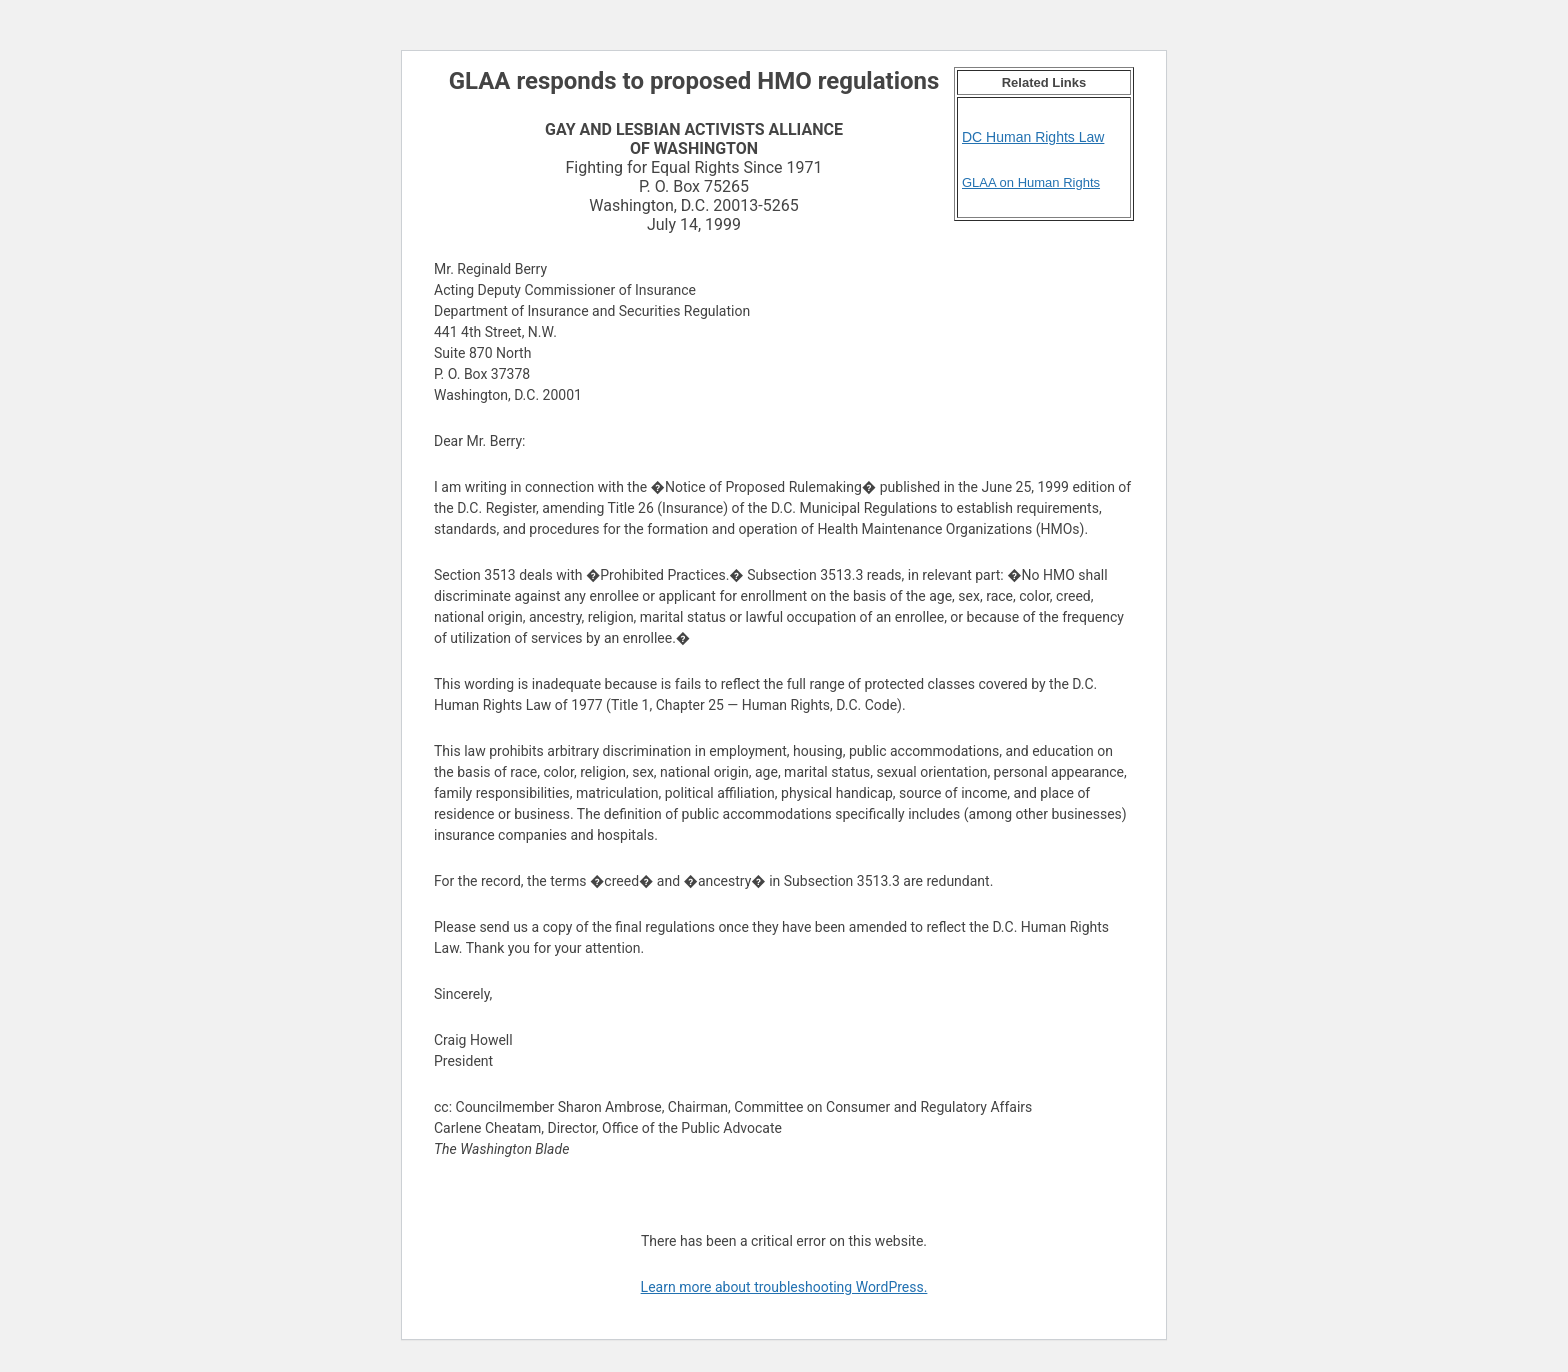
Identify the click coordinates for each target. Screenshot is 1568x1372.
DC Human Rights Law (1033, 137)
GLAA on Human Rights (1031, 182)
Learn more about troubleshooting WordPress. (784, 1287)
